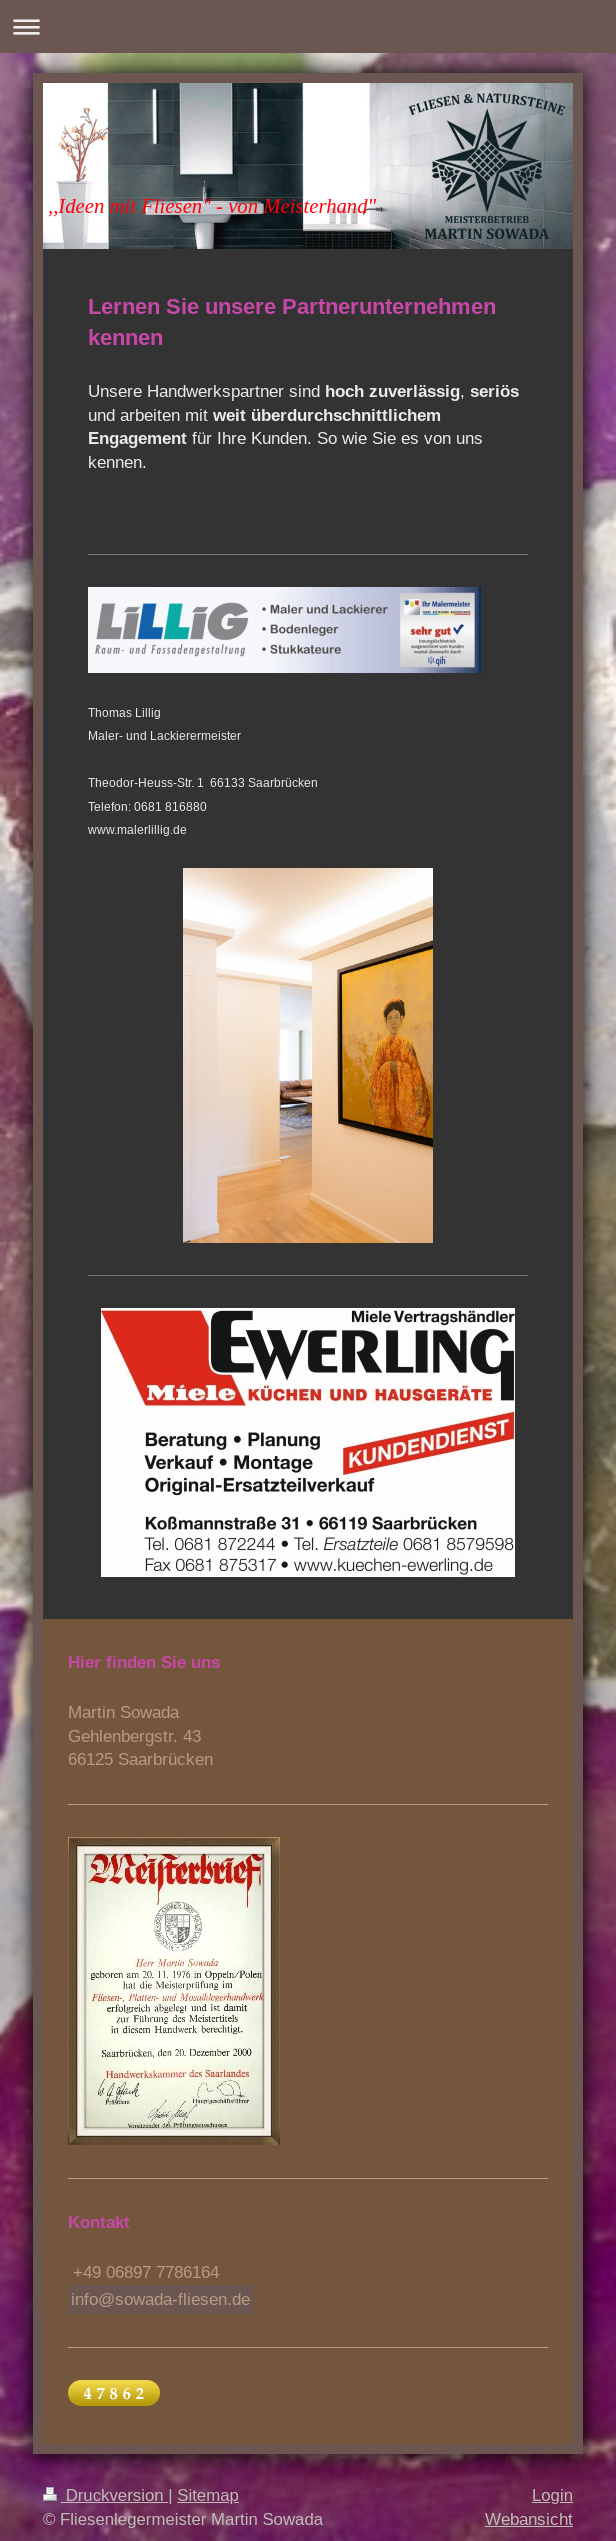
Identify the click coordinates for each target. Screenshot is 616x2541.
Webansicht (529, 2519)
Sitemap (208, 2495)
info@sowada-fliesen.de (160, 2299)
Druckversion (105, 2495)
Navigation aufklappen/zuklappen (308, 26)
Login (552, 2495)
